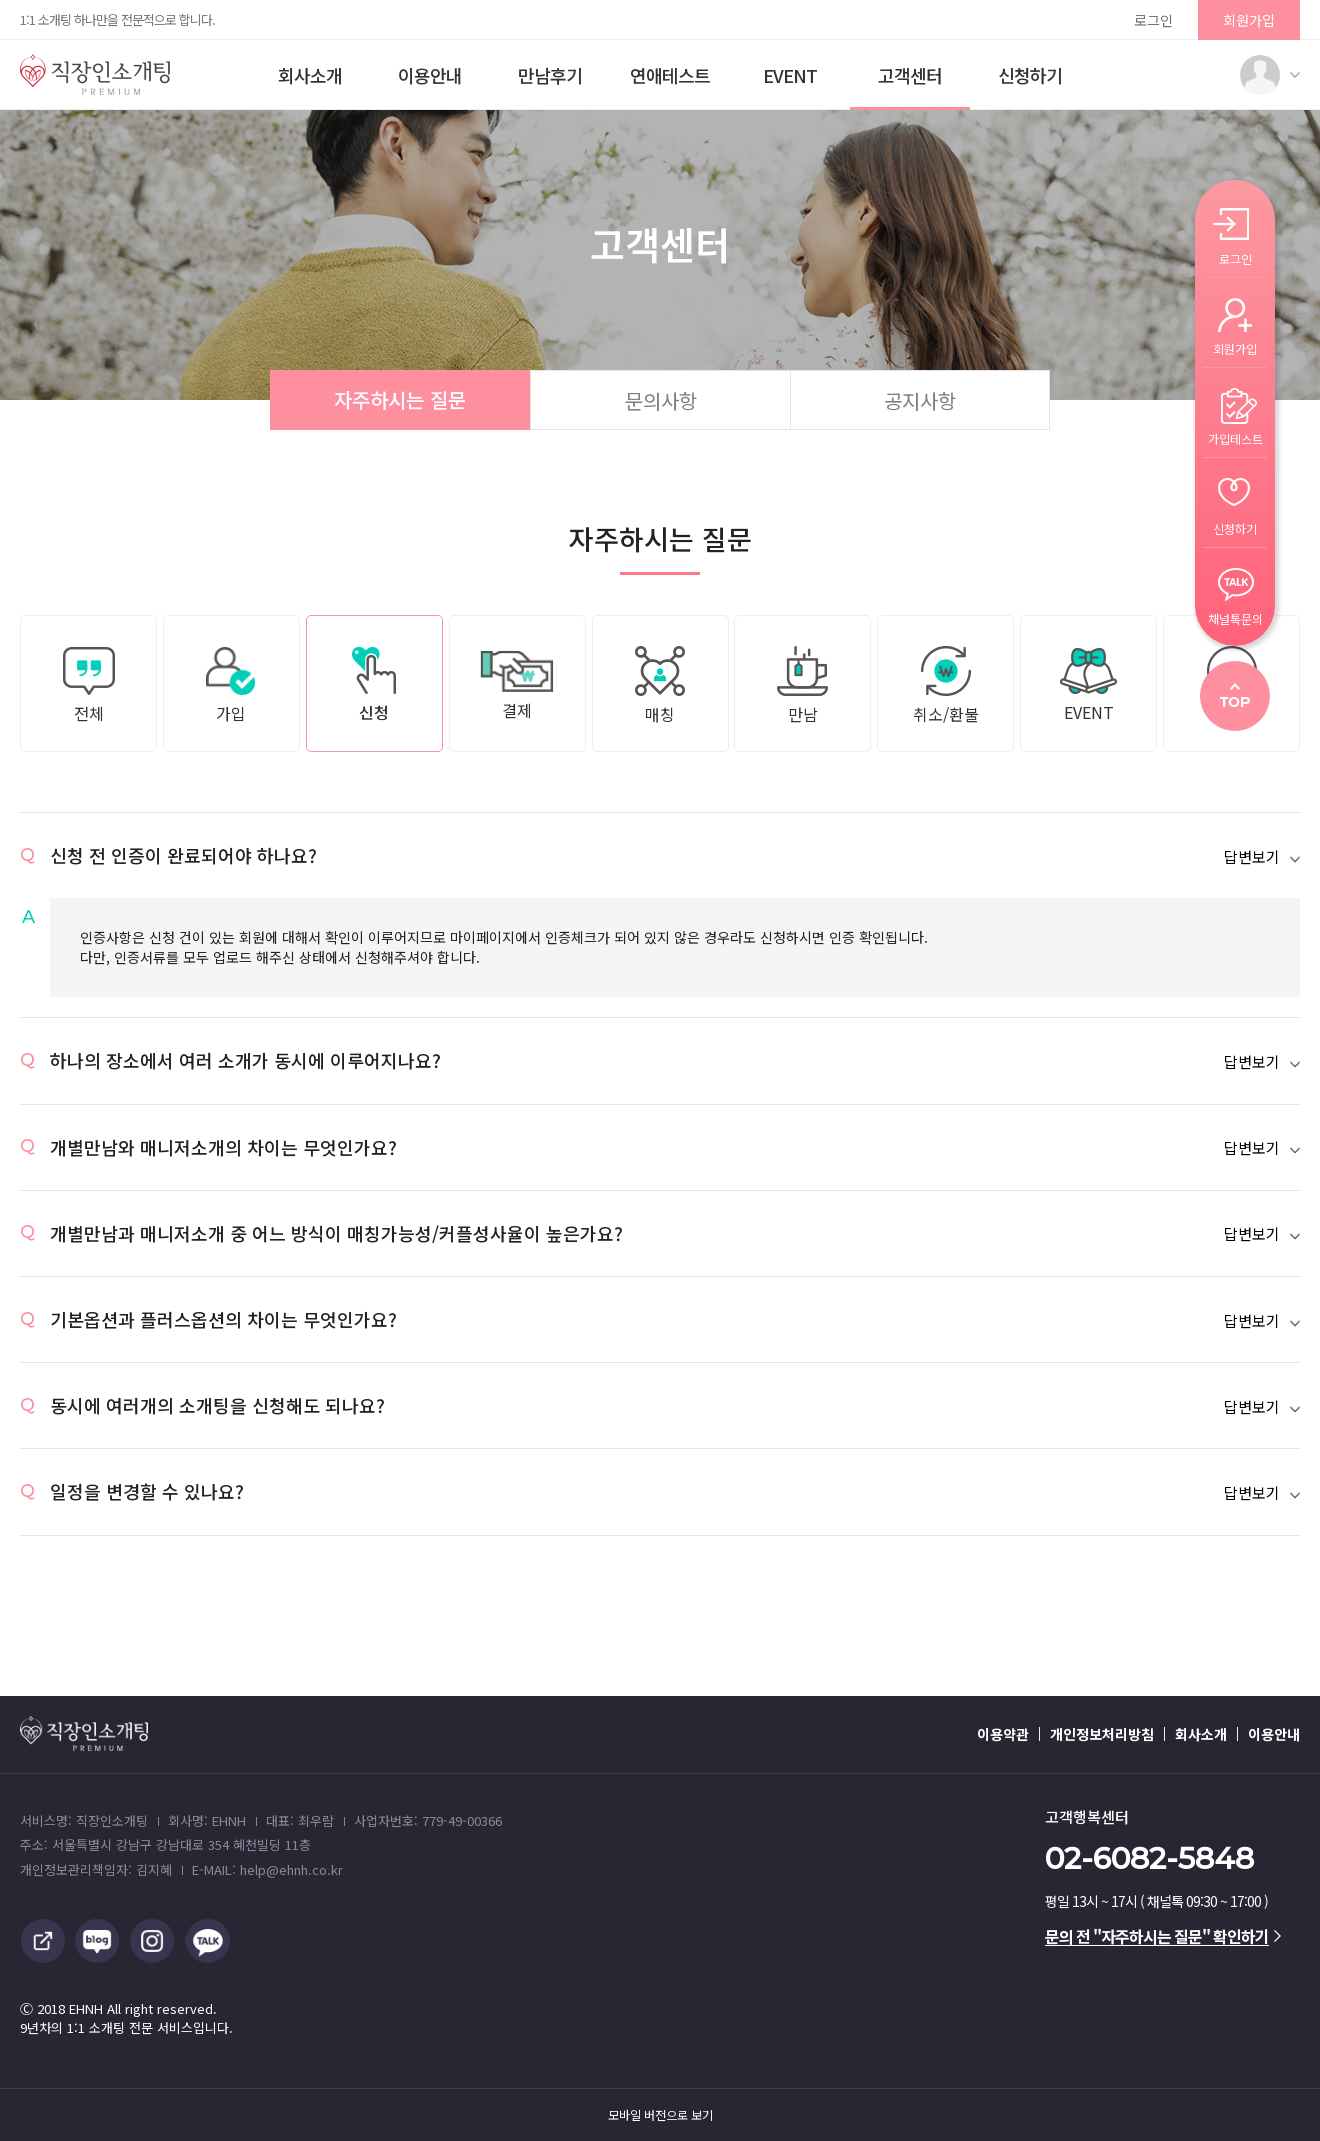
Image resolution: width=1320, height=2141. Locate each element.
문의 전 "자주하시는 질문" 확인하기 (1163, 1936)
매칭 (660, 686)
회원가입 (1249, 20)
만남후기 (550, 75)
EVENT (790, 75)
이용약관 (1003, 1734)
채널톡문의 (1235, 617)
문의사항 (661, 400)
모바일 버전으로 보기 (660, 2115)
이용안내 (430, 75)
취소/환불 (946, 686)
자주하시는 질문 (400, 399)
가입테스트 (1235, 437)
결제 (517, 686)
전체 (89, 686)
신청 (374, 685)
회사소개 (310, 75)
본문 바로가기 (0, 0)
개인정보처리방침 (1102, 1734)
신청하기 (1030, 75)
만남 (802, 686)
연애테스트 (670, 75)
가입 (231, 686)
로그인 (1153, 20)
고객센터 (910, 75)
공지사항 (920, 400)
